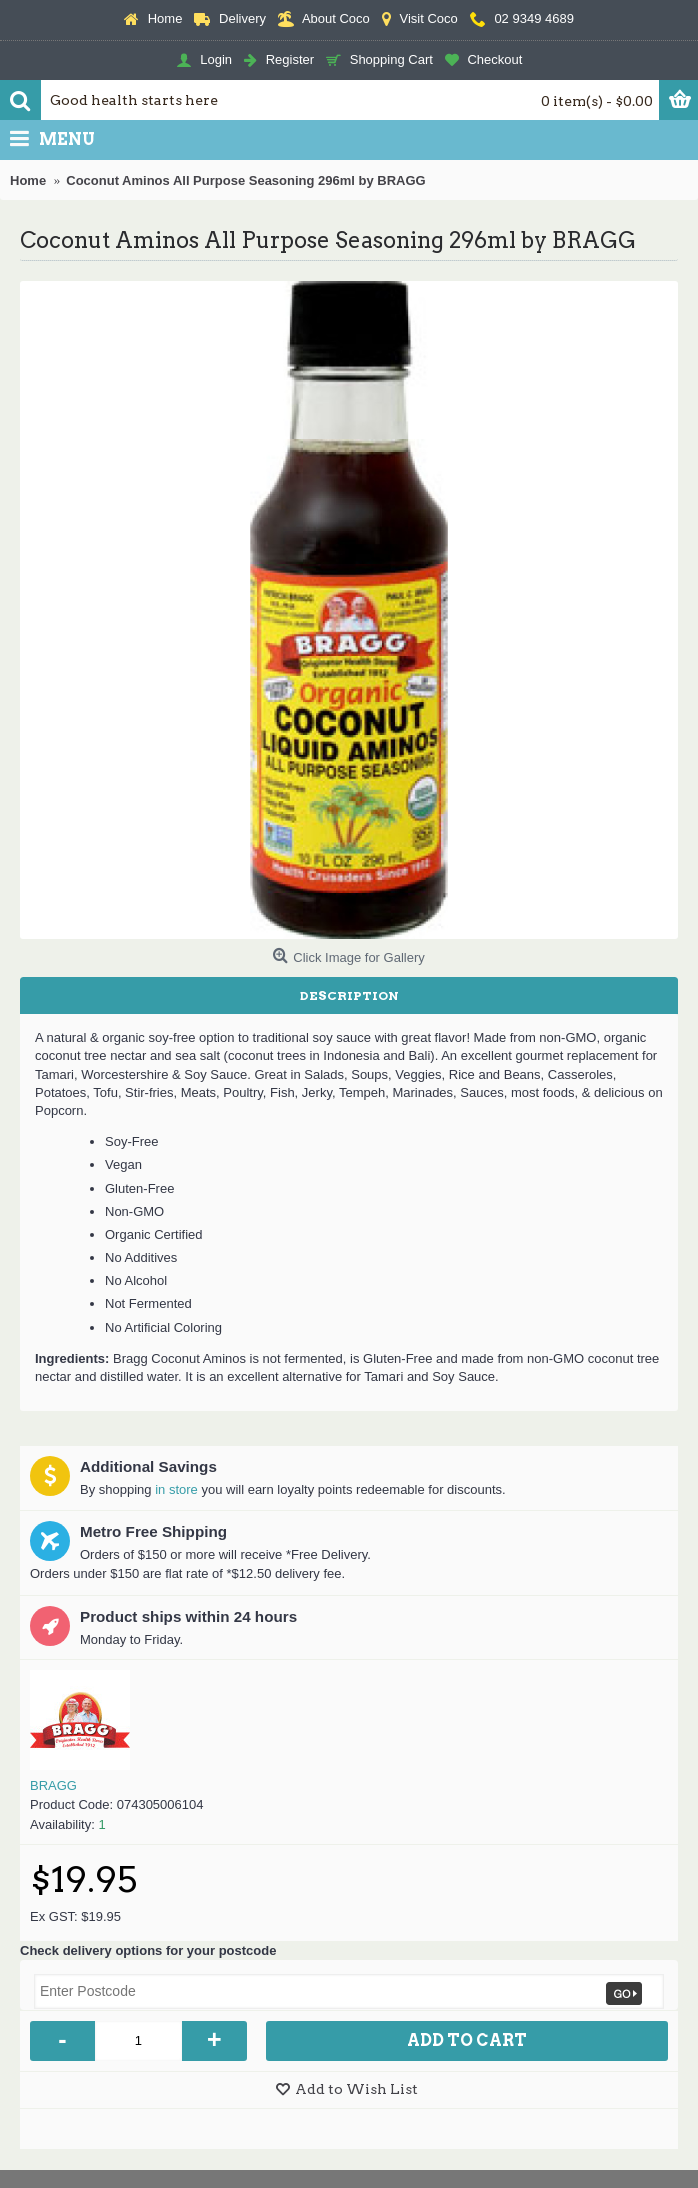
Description (349, 995)
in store (176, 1489)
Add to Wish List (356, 2089)
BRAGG (53, 1785)
